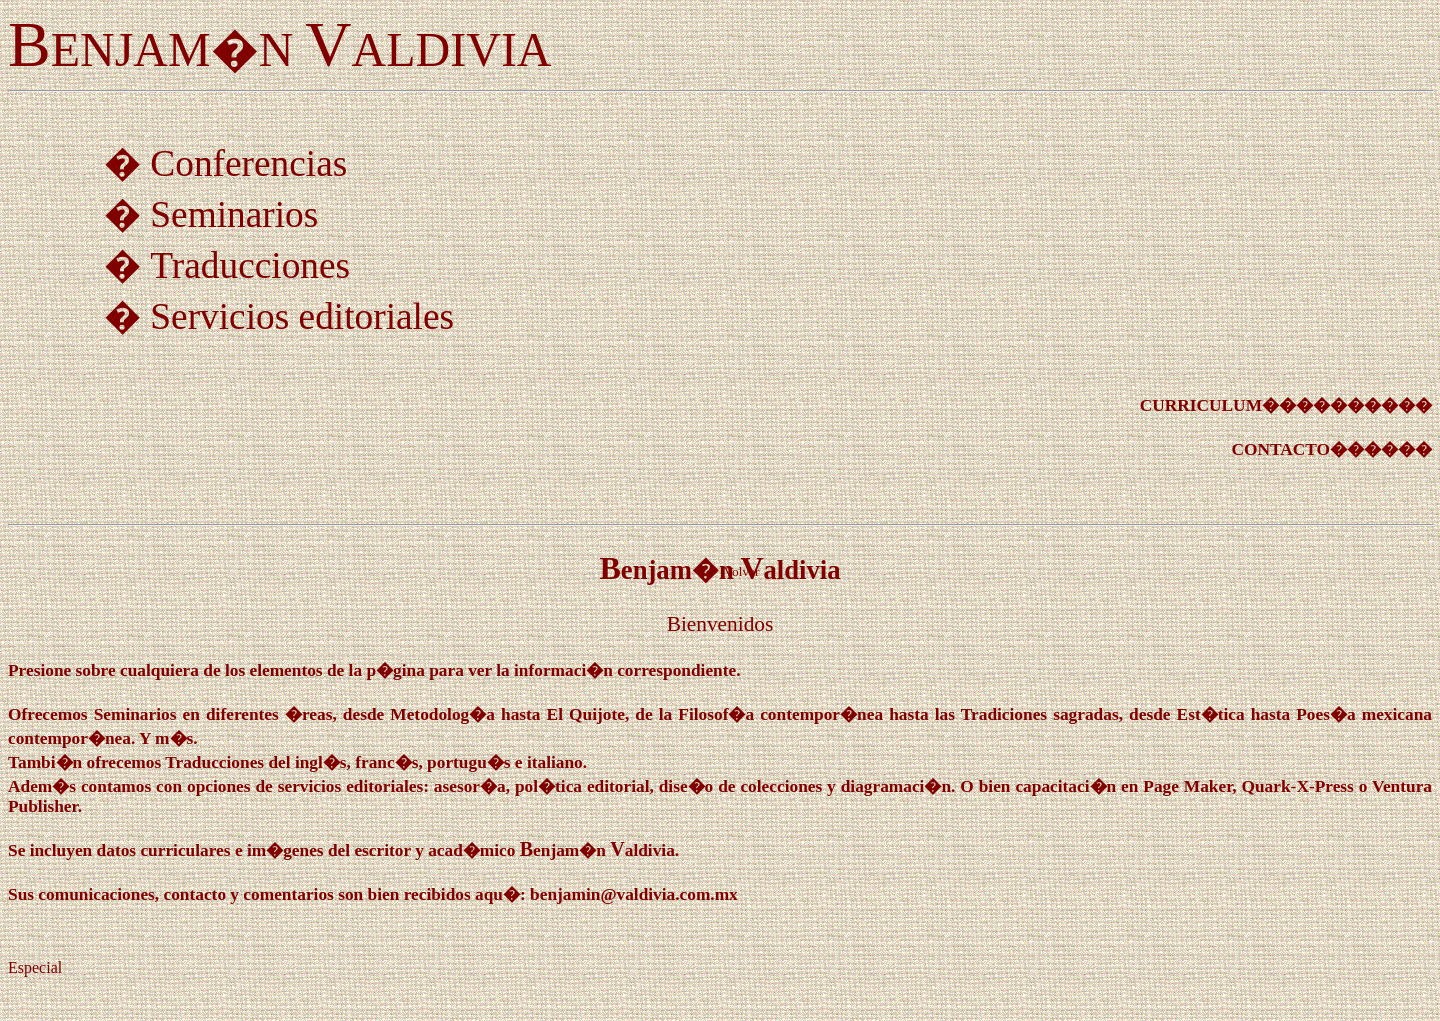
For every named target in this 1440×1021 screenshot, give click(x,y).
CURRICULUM (1201, 405)
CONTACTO (1280, 449)
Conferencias (248, 163)
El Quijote (586, 714)
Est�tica (1211, 714)
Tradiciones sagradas (1040, 714)
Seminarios (234, 214)
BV (597, 849)
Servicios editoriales (302, 316)
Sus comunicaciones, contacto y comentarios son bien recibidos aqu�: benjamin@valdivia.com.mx (373, 894)
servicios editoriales (350, 786)
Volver (741, 571)
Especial (35, 967)
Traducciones (250, 265)
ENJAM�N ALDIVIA (280, 49)
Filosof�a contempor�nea (780, 714)
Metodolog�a (442, 714)
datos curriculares (164, 850)
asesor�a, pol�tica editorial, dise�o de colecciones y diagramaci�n (692, 786)
